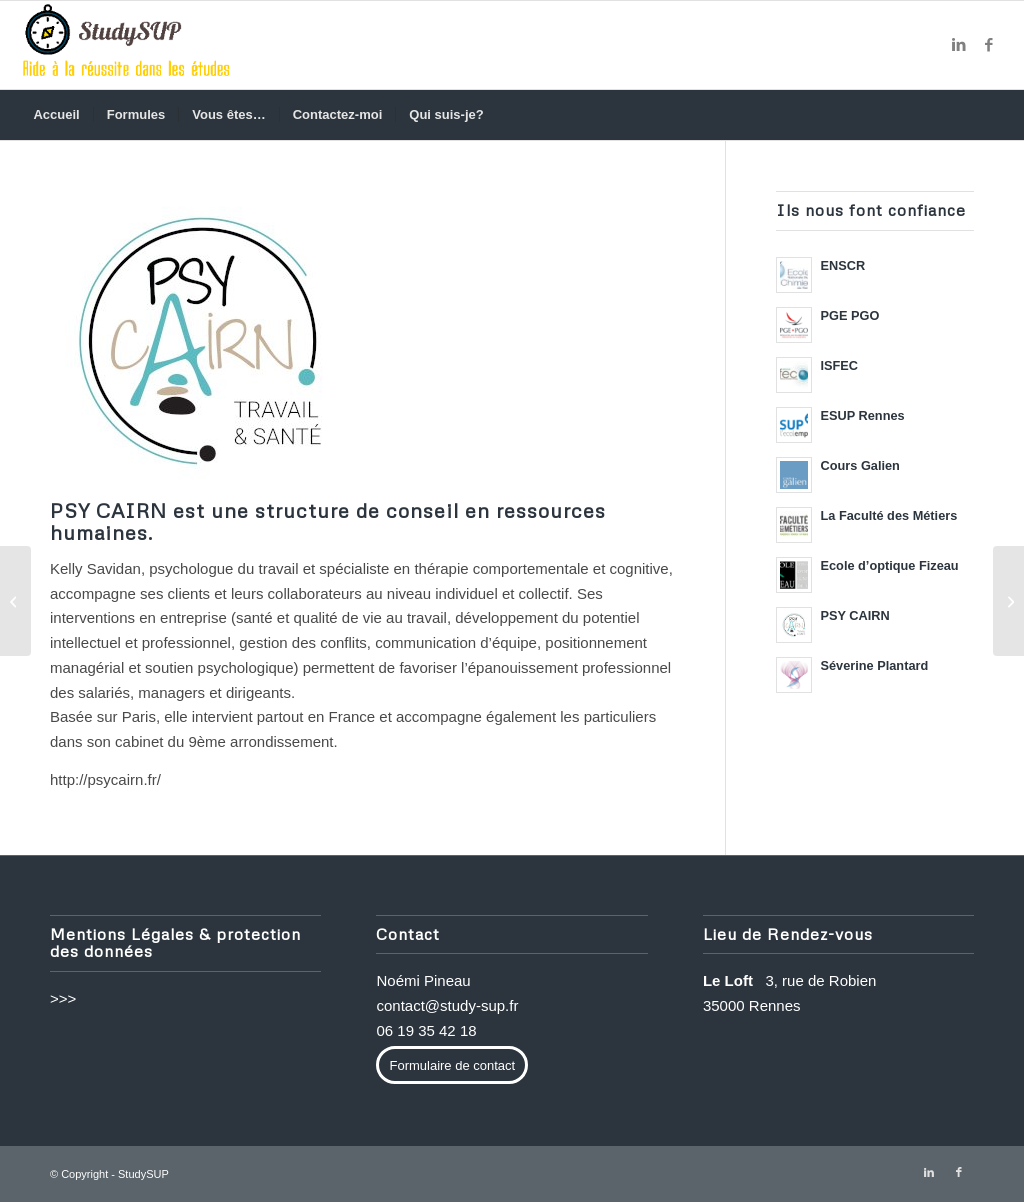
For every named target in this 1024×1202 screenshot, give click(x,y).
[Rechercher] (990, 115)
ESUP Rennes (863, 415)
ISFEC (840, 365)
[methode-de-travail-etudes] (126, 45)
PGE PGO (850, 315)
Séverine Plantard (875, 665)
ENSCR (843, 265)
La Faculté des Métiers (889, 515)
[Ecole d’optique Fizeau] (1008, 601)
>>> (63, 998)
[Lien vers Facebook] (989, 45)
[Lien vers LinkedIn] (959, 45)
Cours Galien (860, 465)
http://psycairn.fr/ (105, 779)
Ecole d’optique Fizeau (890, 565)
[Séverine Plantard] (15, 601)
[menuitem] (56, 115)
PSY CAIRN (855, 615)
